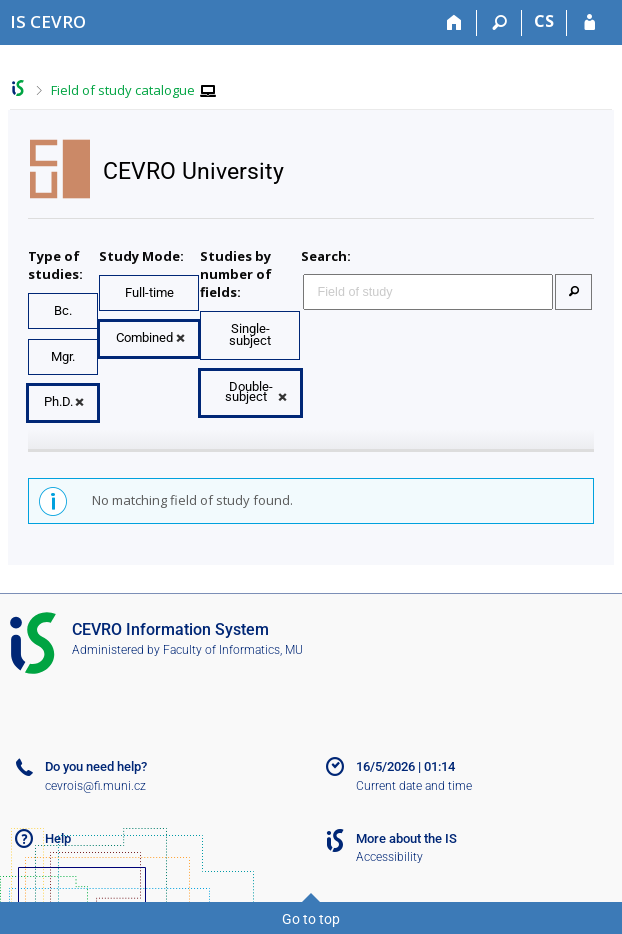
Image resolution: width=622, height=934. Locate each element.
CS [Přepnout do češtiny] (544, 21)
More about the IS (406, 838)
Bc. (63, 310)
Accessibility (389, 857)
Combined (144, 337)
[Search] (499, 23)
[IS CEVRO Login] (589, 23)
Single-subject (250, 335)
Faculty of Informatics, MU (233, 650)
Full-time (149, 292)
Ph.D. (58, 401)
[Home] (454, 23)
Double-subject (249, 391)
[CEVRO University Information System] (48, 21)
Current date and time (414, 786)
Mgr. (63, 356)
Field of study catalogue (123, 90)
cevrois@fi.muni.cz (95, 786)
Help (58, 838)
